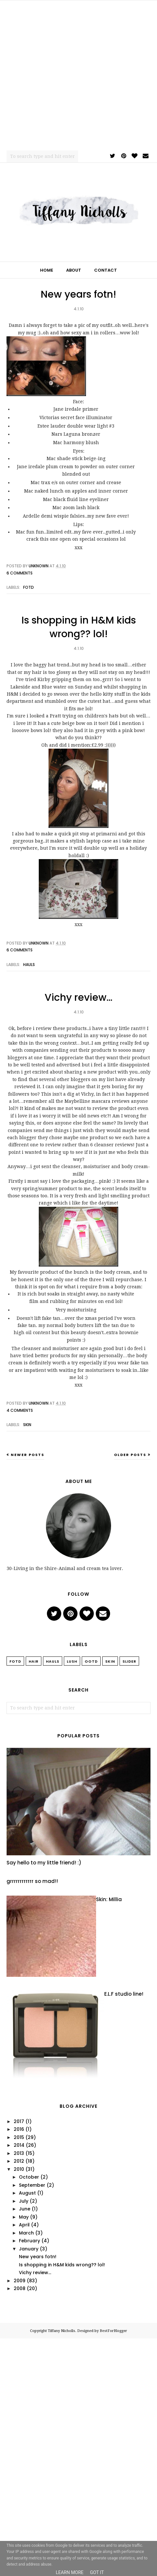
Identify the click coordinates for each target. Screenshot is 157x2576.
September (32, 2185)
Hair (33, 1661)
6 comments (20, 573)
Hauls (29, 964)
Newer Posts (27, 1454)
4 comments (20, 1410)
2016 (19, 2129)
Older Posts (130, 1454)
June (24, 2209)
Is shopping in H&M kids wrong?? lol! (78, 627)
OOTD (91, 1661)
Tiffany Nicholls (61, 2331)
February (29, 2240)
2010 (19, 2169)
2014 (19, 2145)
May (24, 2217)
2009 (19, 2280)
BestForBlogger (113, 2331)
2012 (19, 2161)
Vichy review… (78, 997)
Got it (97, 2572)
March (26, 2233)
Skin (27, 1424)
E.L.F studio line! (123, 1993)
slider (129, 1661)
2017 (19, 2121)
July (23, 2201)
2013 (19, 2153)
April (24, 2225)
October (29, 2177)
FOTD (28, 587)
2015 (19, 2137)
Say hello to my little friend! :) (44, 1862)
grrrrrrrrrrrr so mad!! (32, 1881)
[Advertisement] (75, 75)
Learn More (69, 2572)
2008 (19, 2288)
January (28, 2249)
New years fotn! (78, 294)
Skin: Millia (109, 1899)
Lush (72, 1661)
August (27, 2193)
